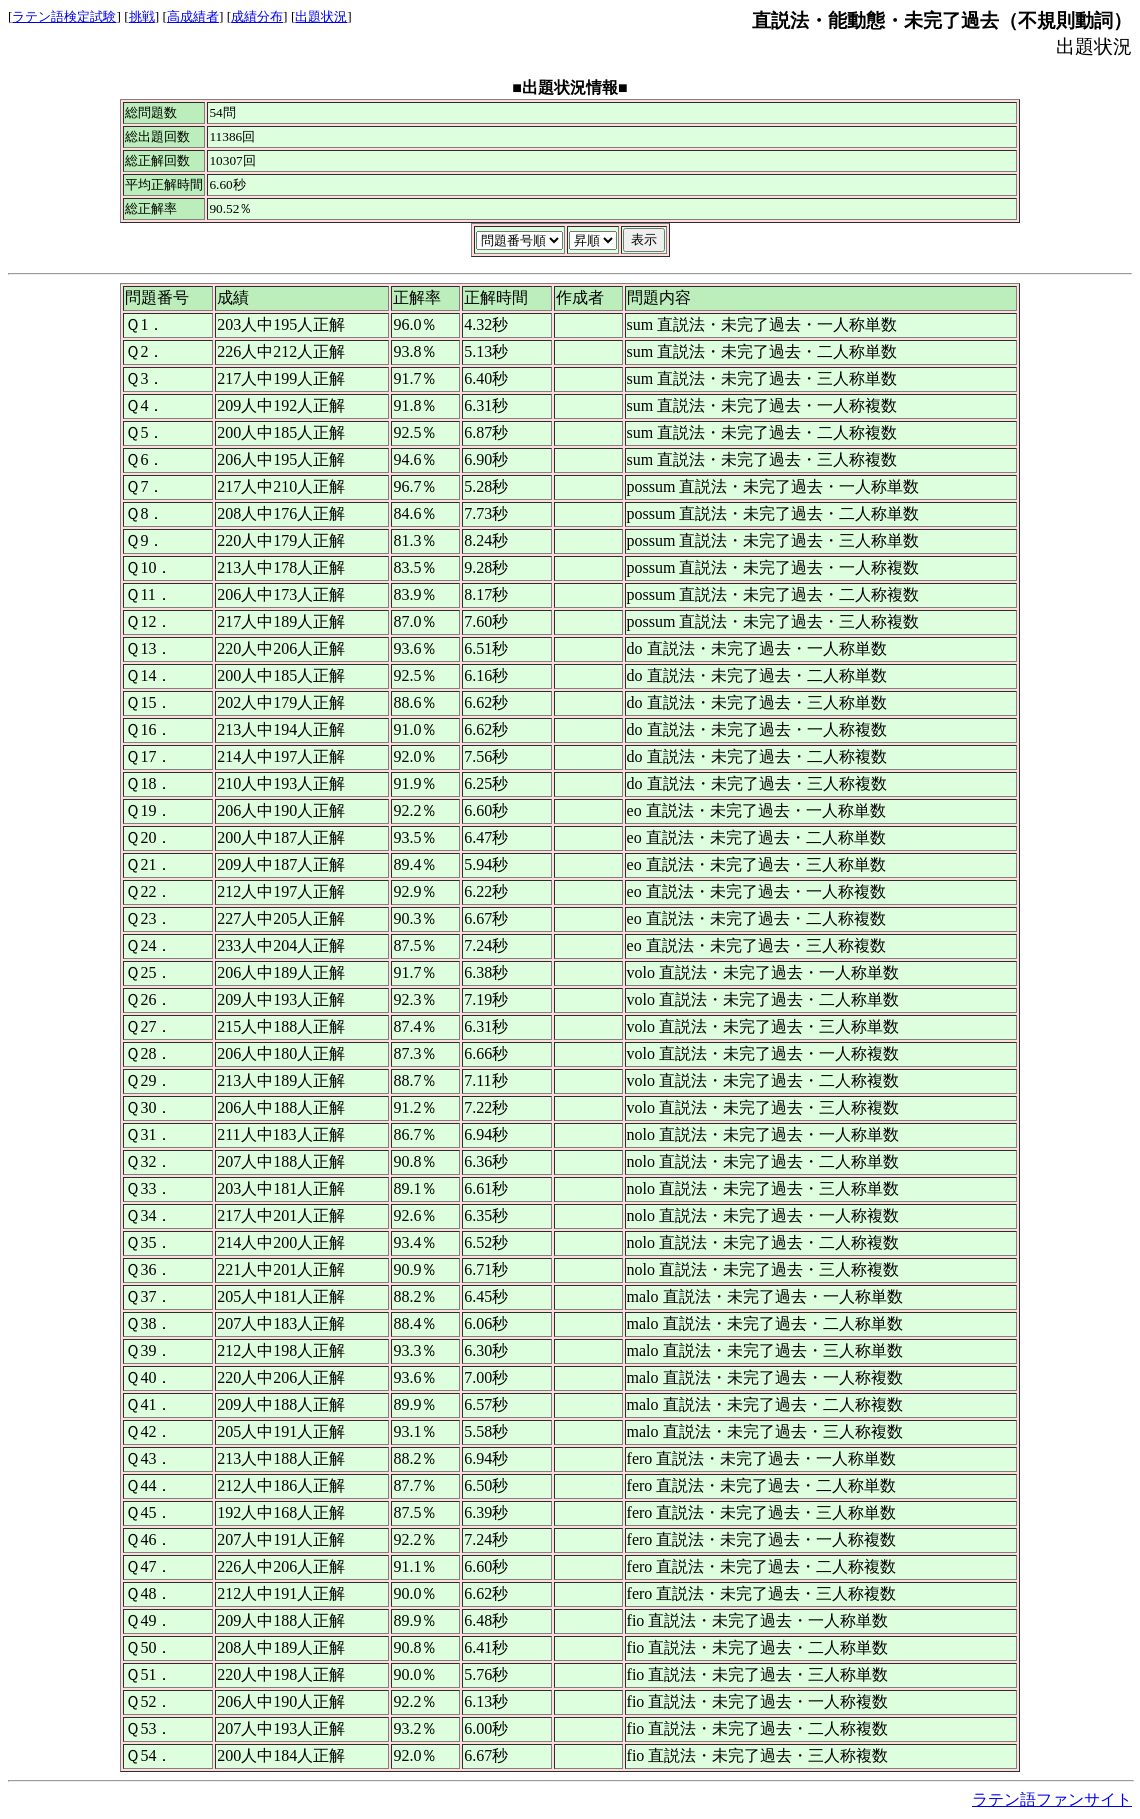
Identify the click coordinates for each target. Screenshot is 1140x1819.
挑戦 (142, 16)
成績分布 (257, 16)
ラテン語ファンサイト (1052, 1799)
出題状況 (321, 16)
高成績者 (193, 16)
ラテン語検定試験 (64, 16)
